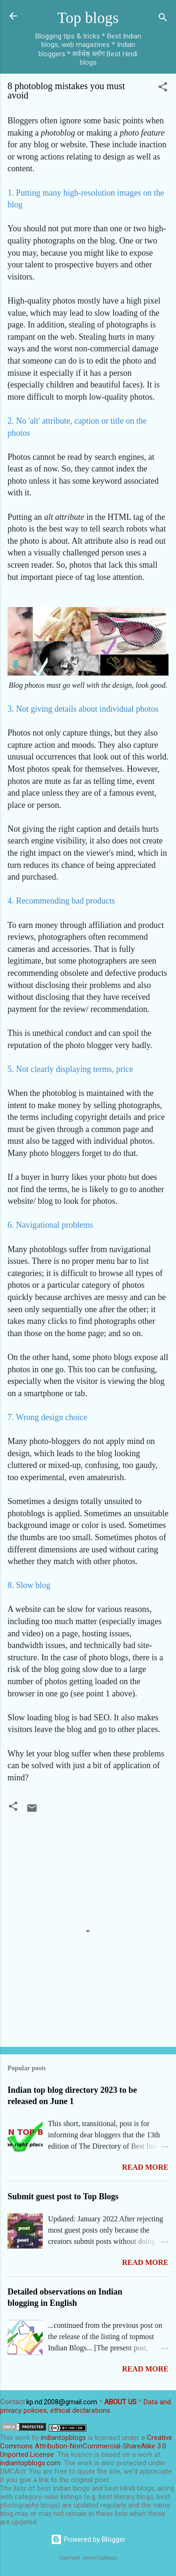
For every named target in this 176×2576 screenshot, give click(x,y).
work (22, 2437)
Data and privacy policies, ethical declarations (85, 2406)
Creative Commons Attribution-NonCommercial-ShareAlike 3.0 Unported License (86, 2446)
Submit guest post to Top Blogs (63, 2196)
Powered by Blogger (88, 2539)
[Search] (162, 19)
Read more (145, 2167)
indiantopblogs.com (30, 2463)
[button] (162, 88)
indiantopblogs (63, 2437)
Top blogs (88, 17)
